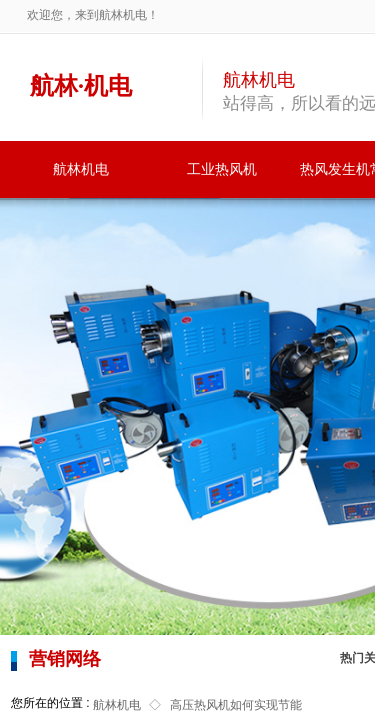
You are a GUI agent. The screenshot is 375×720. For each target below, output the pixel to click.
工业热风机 (222, 169)
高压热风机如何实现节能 (236, 705)
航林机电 (81, 169)
